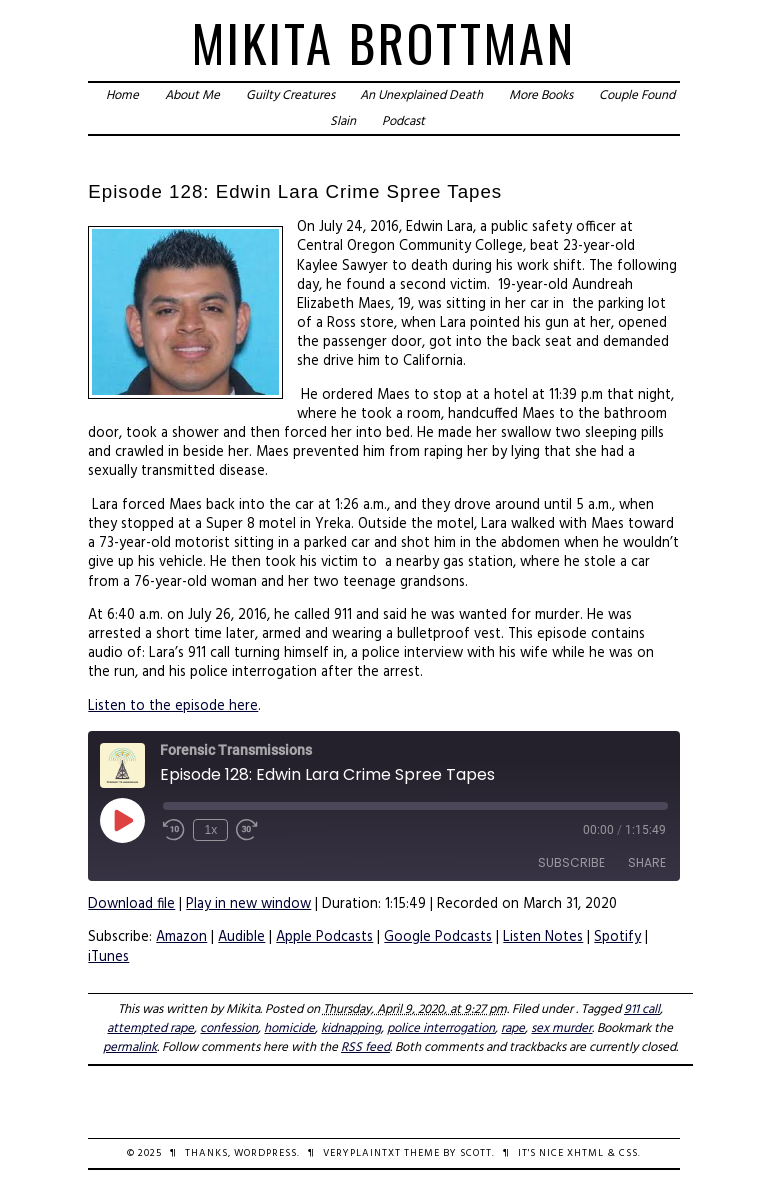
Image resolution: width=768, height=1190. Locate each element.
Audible (241, 937)
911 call (642, 1009)
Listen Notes (543, 937)
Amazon (181, 937)
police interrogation (441, 1028)
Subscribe (571, 862)
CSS (628, 1153)
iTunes (108, 957)
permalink (130, 1047)
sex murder (561, 1028)
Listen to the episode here (173, 706)
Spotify (617, 937)
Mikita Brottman (384, 42)
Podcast (403, 121)
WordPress (265, 1153)
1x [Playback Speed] (210, 830)
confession (229, 1028)
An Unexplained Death (421, 95)
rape (513, 1028)
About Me (192, 95)
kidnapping (351, 1028)
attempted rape (150, 1028)
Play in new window (248, 904)
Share (647, 862)
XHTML (585, 1153)
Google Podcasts (438, 937)
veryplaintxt (362, 1153)
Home (122, 95)
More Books (541, 95)
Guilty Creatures (290, 95)
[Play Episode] (122, 820)
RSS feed (365, 1047)
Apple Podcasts (324, 937)
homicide (289, 1028)
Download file (131, 904)
